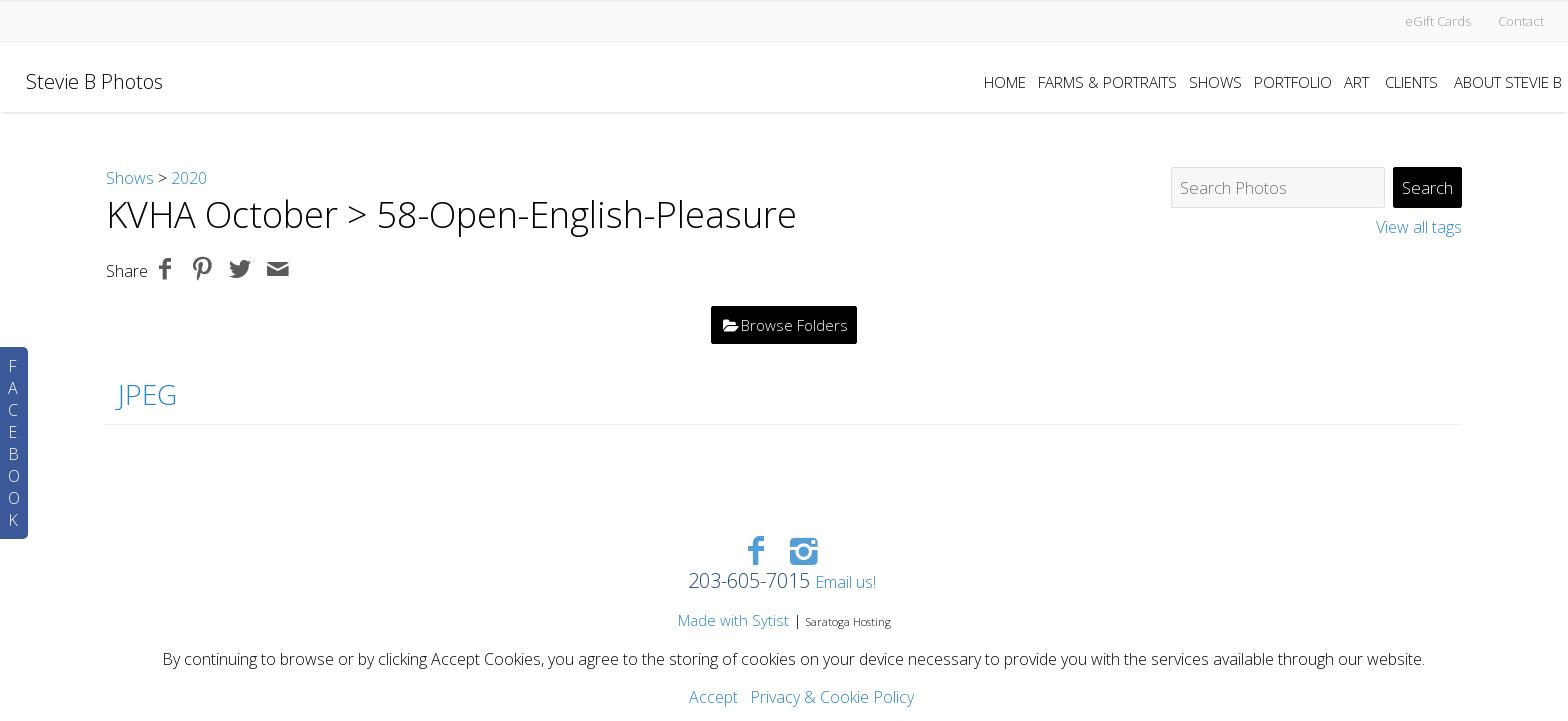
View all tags (1419, 227)
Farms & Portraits (1107, 82)
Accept (713, 697)
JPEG (147, 394)
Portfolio (1293, 82)
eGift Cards (1438, 21)
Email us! (845, 582)
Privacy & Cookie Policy (832, 697)
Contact (1521, 21)
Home (1005, 82)
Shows (1215, 82)
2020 (189, 178)
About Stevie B (1508, 82)
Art (1356, 82)
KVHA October (222, 214)
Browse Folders (794, 325)
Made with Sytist (733, 620)
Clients (1411, 82)
